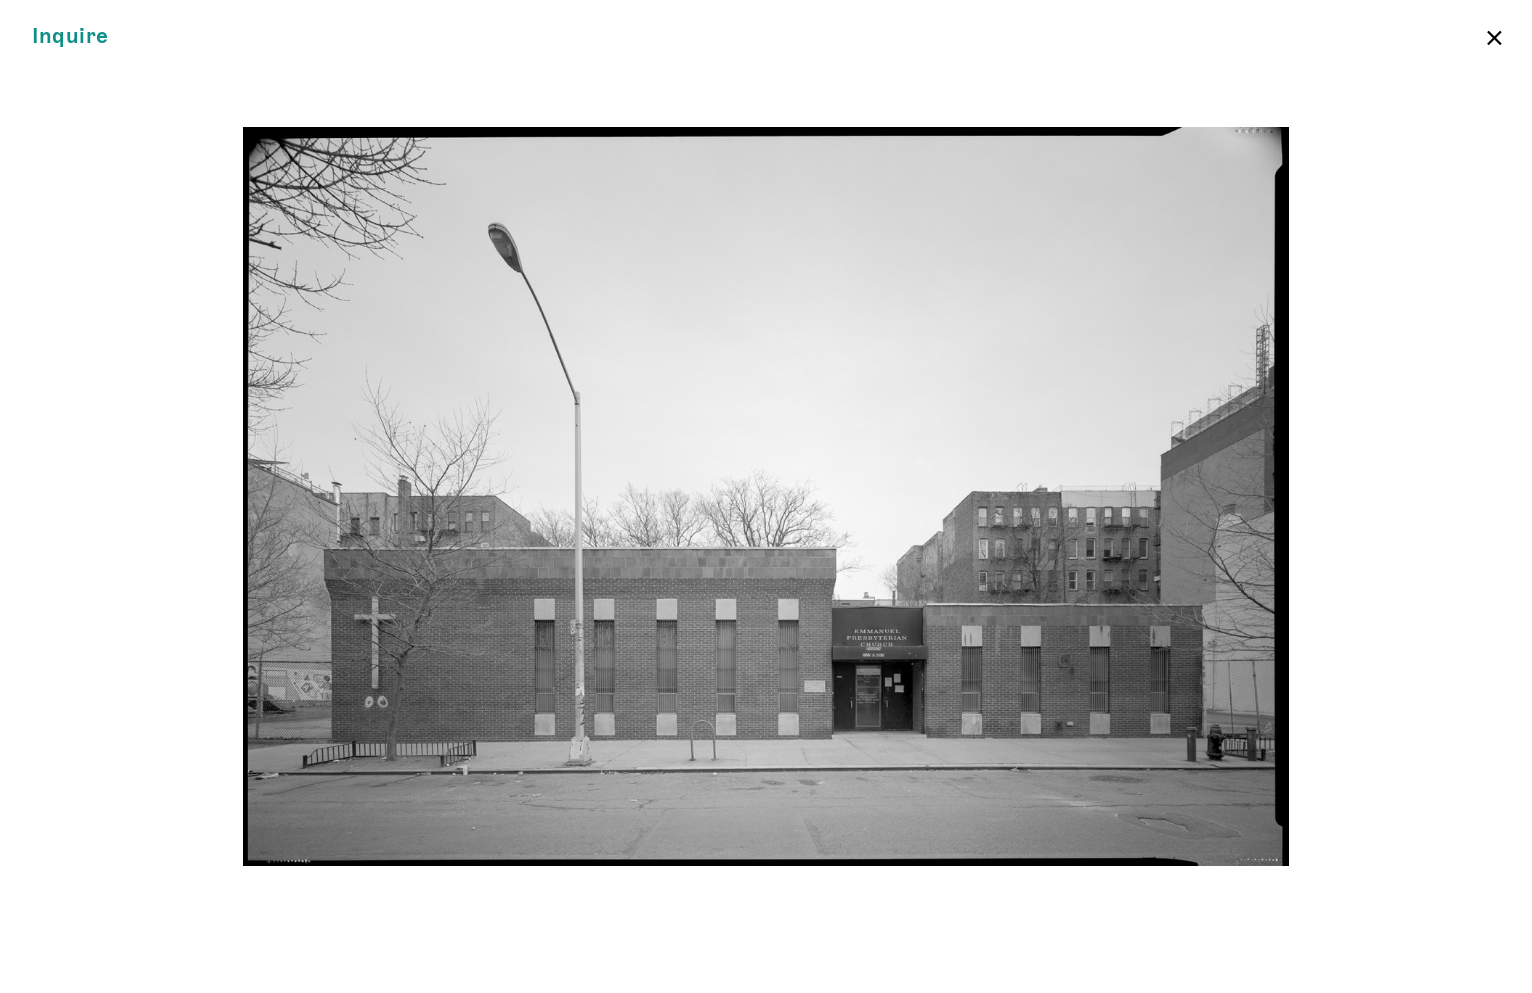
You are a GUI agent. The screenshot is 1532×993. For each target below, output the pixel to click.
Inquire (70, 36)
